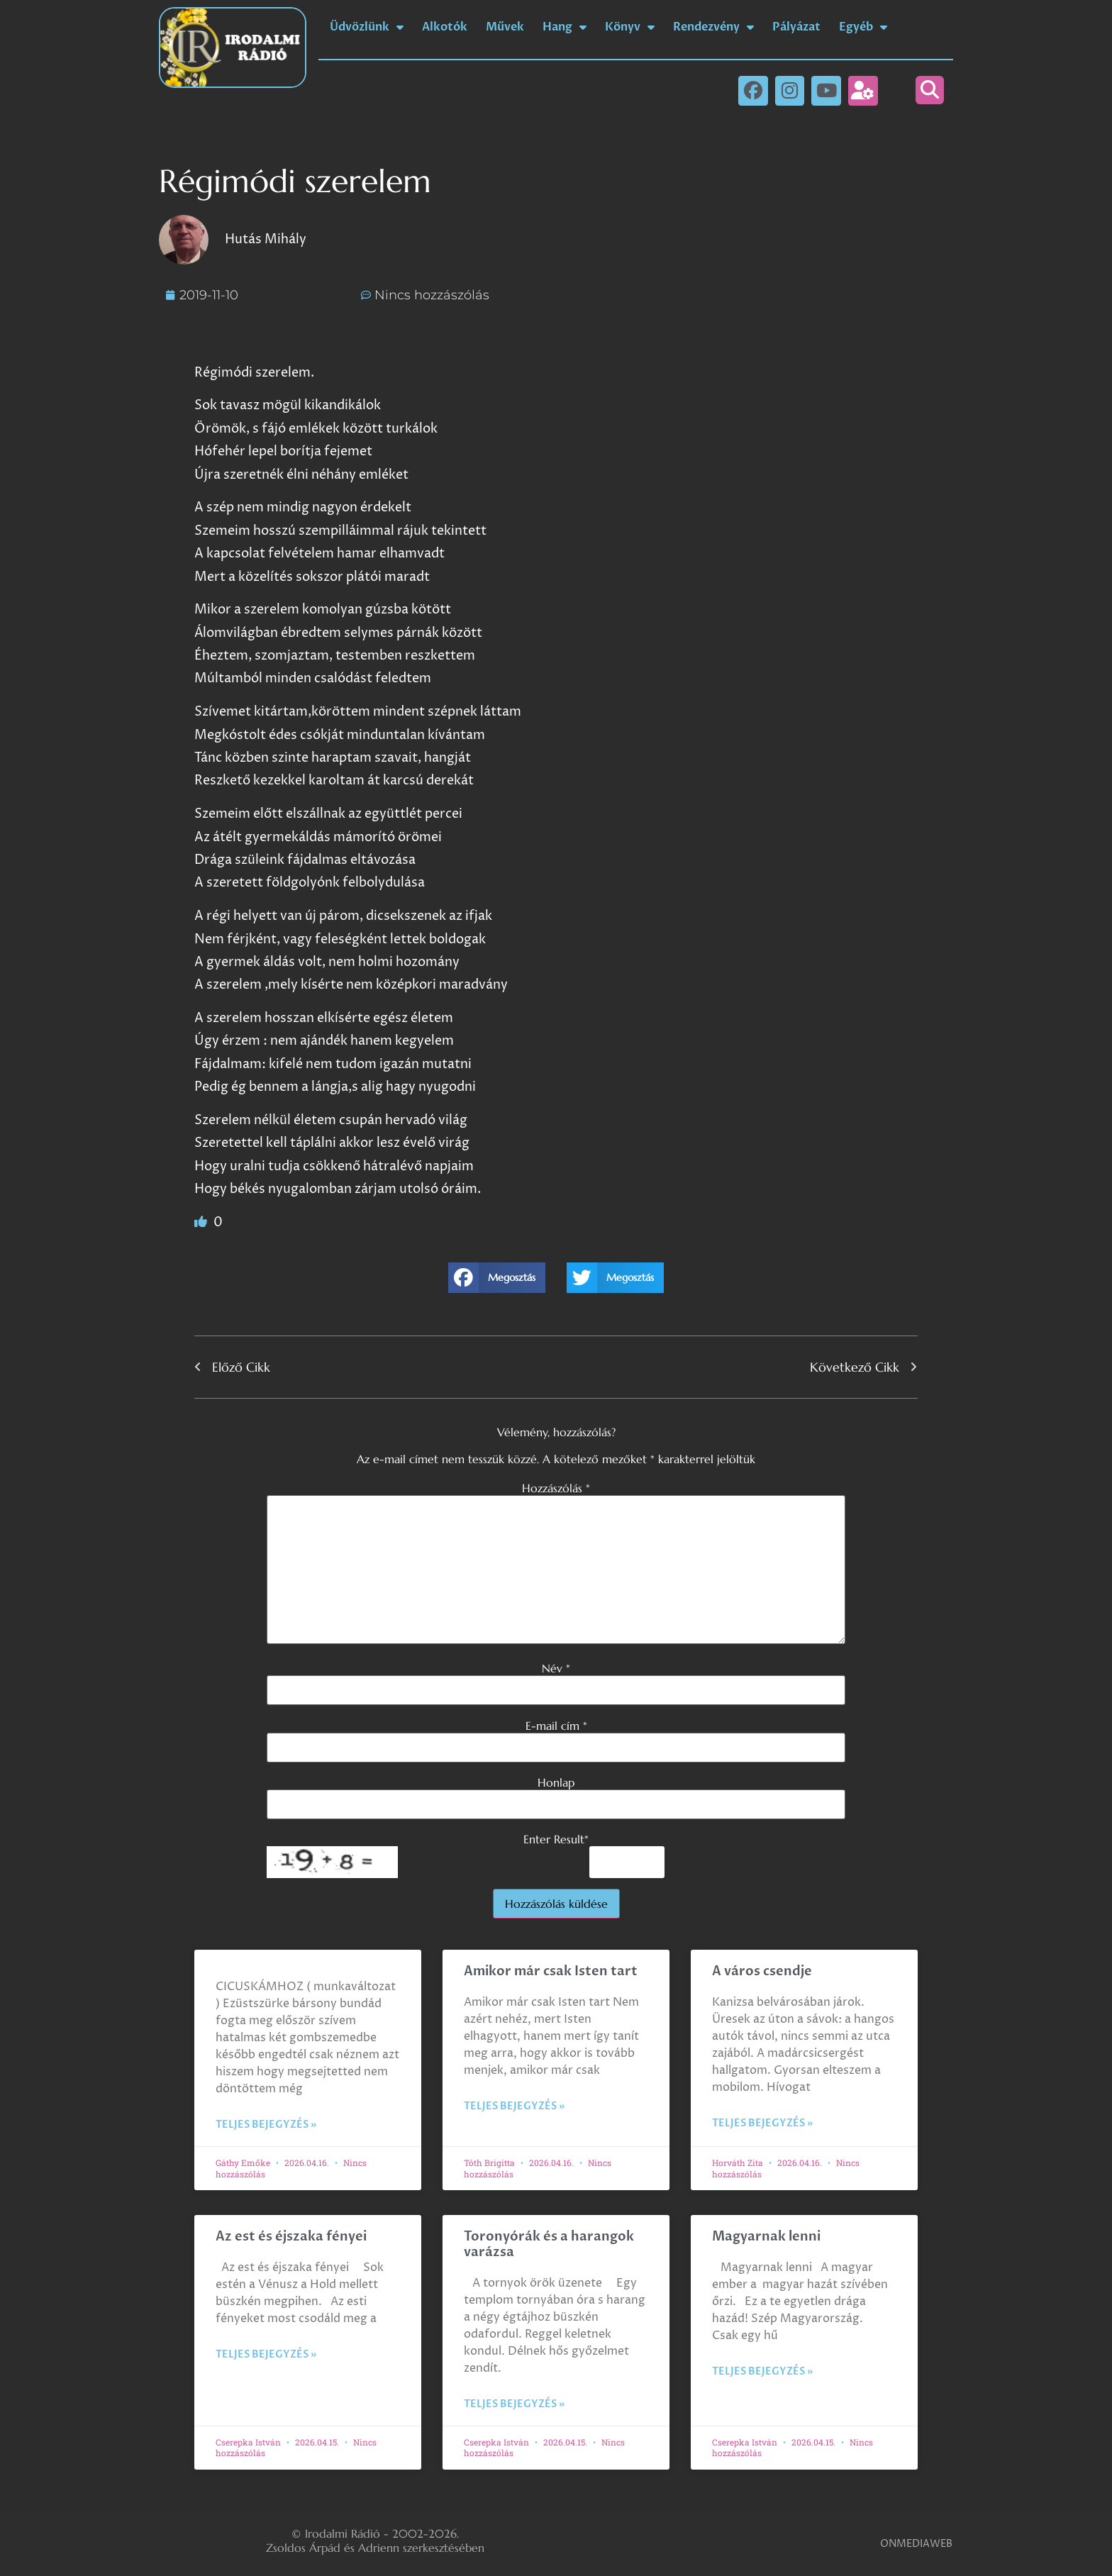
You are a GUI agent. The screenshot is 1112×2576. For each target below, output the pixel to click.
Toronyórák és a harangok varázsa (549, 2244)
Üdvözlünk (367, 27)
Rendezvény (713, 27)
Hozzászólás (556, 1488)
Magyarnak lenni (766, 2236)
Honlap (556, 1782)
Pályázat (796, 27)
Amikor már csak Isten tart (551, 1971)
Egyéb (863, 27)
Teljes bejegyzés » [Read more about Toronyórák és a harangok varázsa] (514, 2404)
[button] (930, 90)
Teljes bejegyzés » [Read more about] (266, 2124)
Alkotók (444, 27)
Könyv (630, 27)
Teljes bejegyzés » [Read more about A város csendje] (762, 2123)
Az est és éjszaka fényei (291, 2236)
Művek (505, 27)
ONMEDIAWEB (916, 2543)
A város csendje (762, 1971)
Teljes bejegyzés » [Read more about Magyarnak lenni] (762, 2371)
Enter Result (556, 1839)
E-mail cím (556, 1725)
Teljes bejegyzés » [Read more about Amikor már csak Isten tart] (514, 2106)
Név (556, 1668)
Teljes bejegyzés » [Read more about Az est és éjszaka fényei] (266, 2354)
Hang (564, 27)
